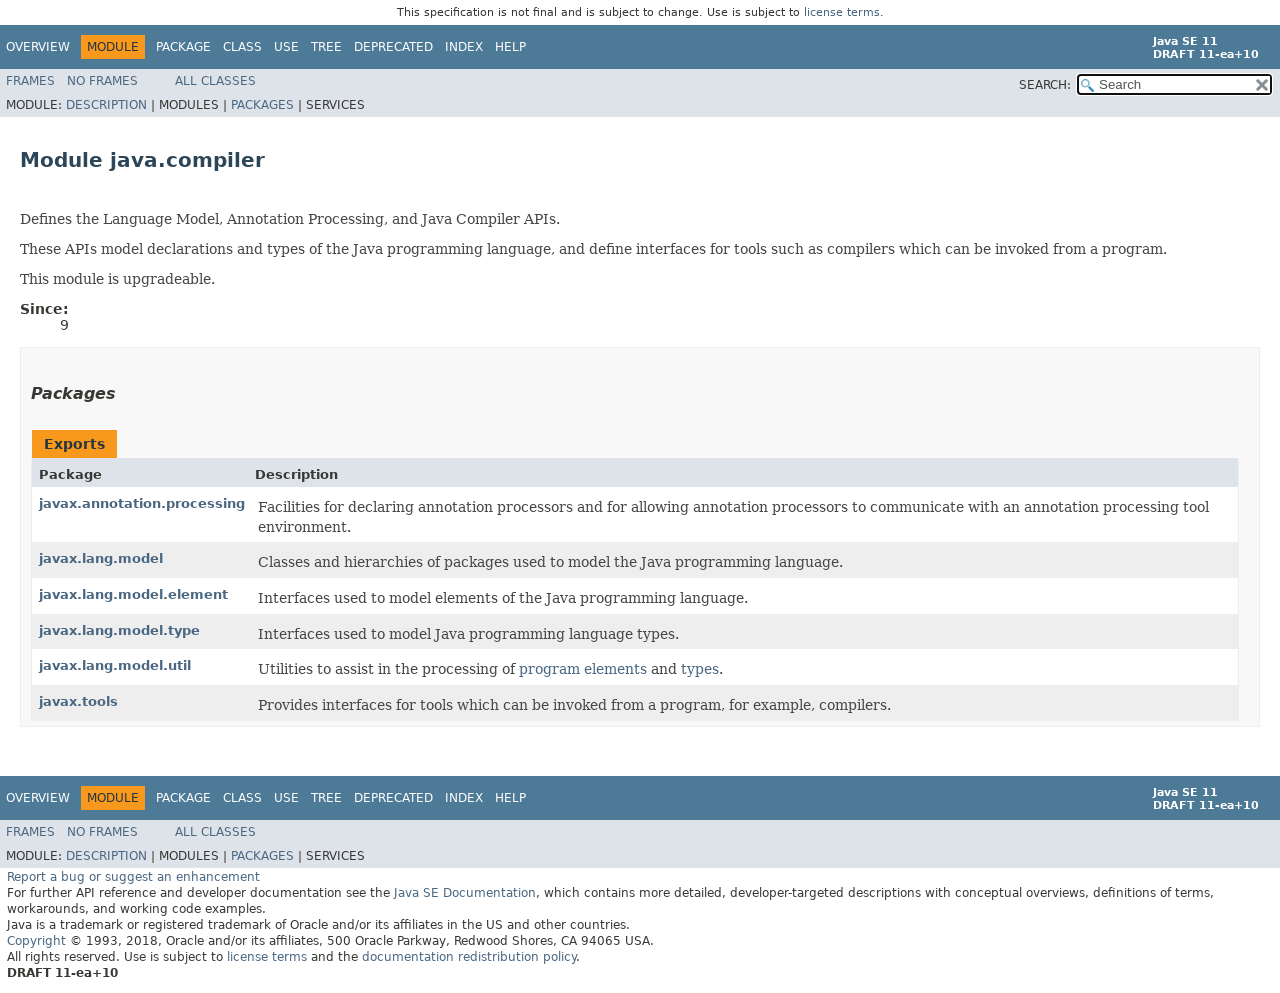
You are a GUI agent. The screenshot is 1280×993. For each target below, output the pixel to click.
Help (510, 47)
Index (464, 47)
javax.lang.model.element (133, 594)
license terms (842, 12)
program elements (583, 669)
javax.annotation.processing (142, 503)
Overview (38, 47)
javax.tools (78, 701)
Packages (262, 105)
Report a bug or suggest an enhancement (133, 877)
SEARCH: (1045, 85)
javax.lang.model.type (119, 630)
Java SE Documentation (465, 893)
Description (106, 105)
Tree (326, 47)
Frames (30, 81)
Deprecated (393, 47)
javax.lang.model (101, 558)
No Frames (102, 81)
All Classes (215, 81)
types (700, 669)
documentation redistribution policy (469, 957)
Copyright (36, 941)
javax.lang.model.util (115, 665)
